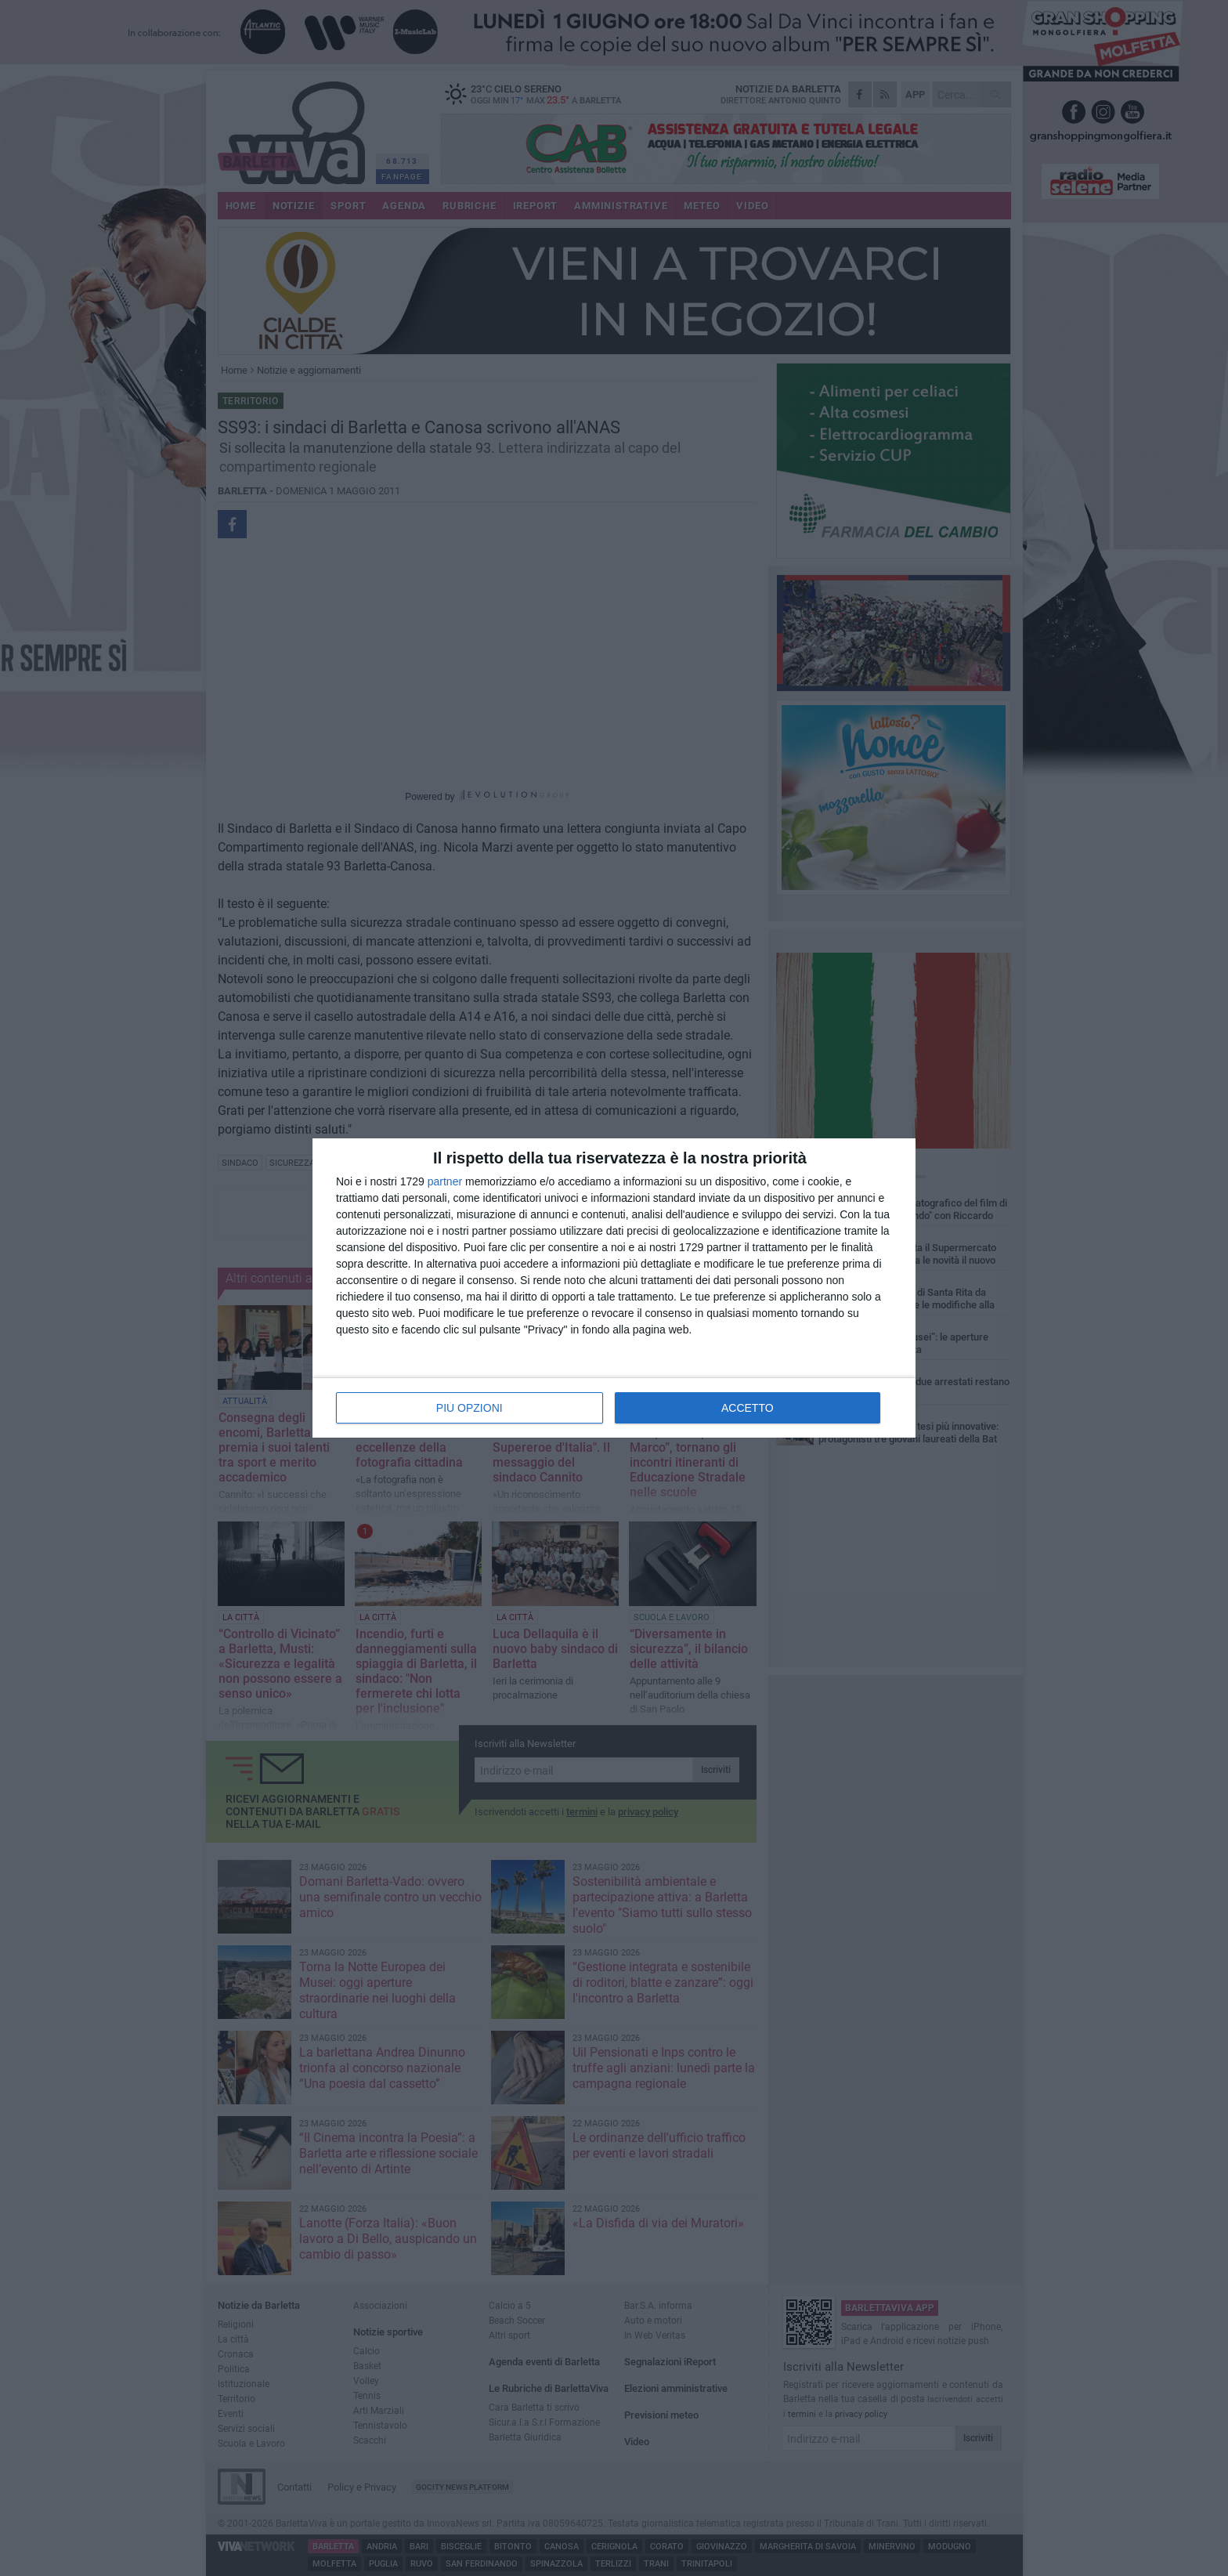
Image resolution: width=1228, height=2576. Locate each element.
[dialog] (614, 1288)
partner (445, 1181)
